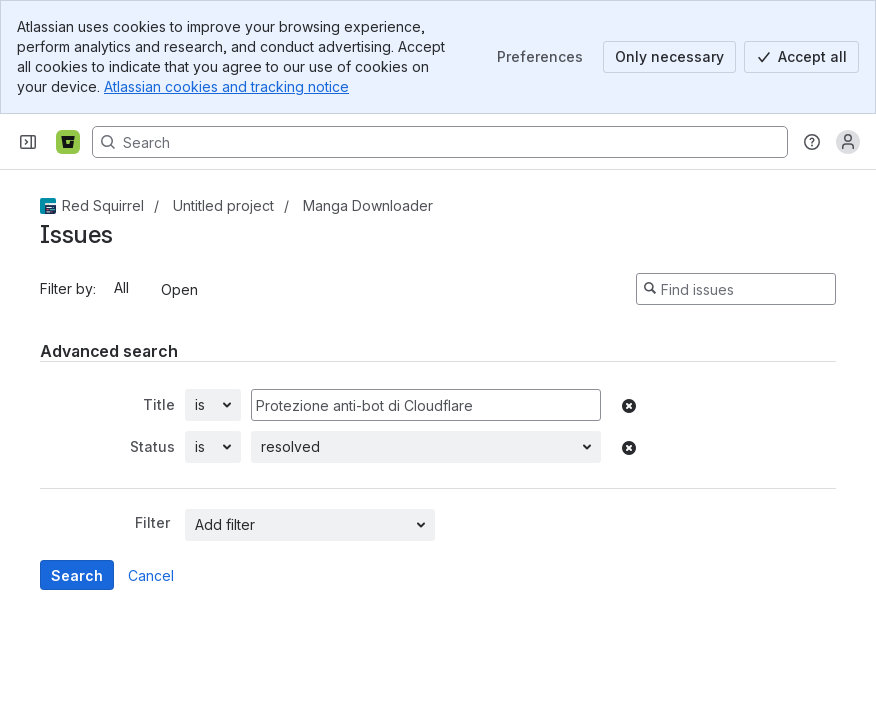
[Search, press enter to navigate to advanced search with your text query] (440, 142)
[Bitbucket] (68, 142)
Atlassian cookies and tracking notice (226, 86)
